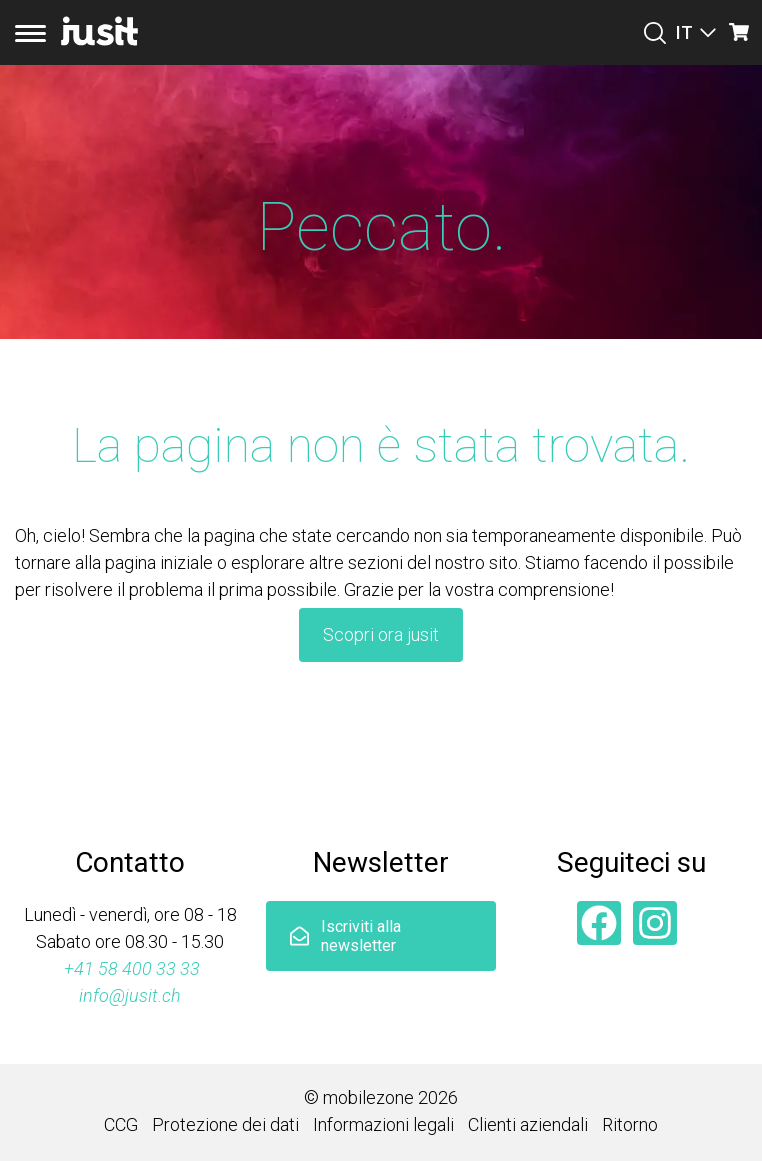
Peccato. (381, 227)
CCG (121, 1124)
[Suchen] (655, 33)
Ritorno (630, 1124)
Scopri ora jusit (381, 634)
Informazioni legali (383, 1124)
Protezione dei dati (225, 1124)
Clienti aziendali (528, 1124)
